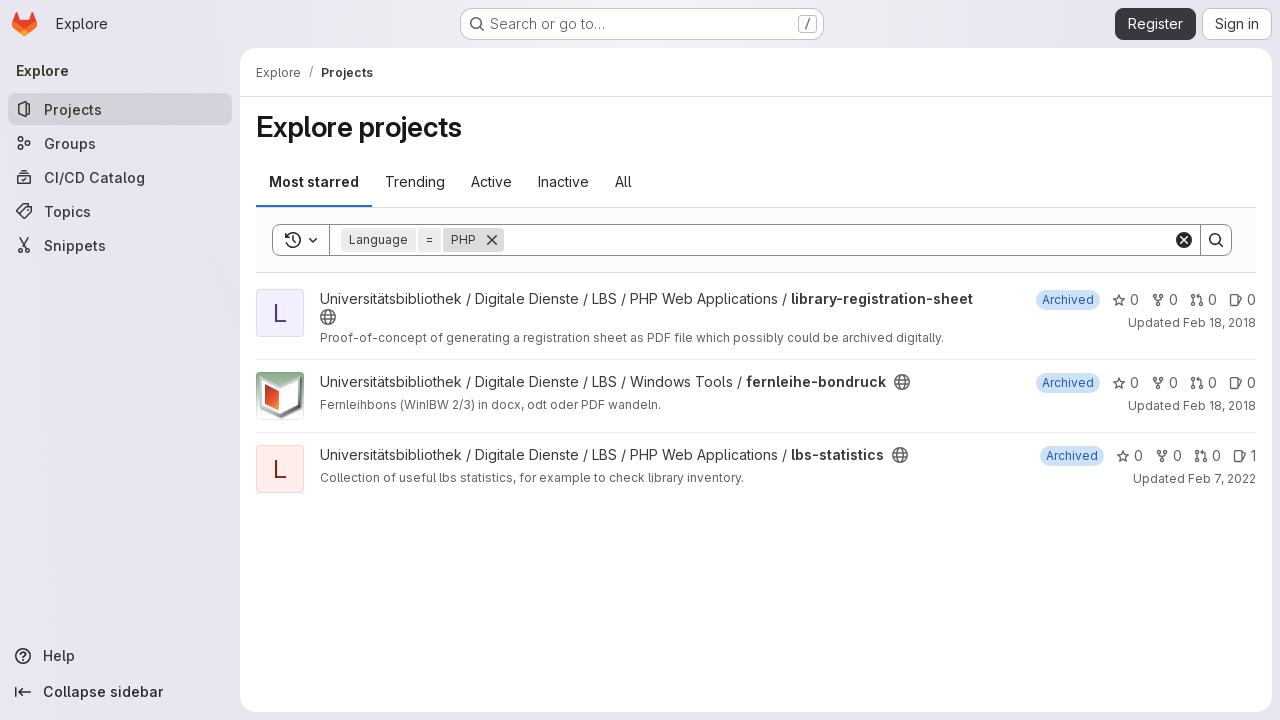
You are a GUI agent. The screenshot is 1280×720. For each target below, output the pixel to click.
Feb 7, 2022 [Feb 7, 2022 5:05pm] (1222, 478)
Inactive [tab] (563, 181)
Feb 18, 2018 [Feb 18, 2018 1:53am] (1219, 322)
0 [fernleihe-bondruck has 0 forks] (1164, 382)
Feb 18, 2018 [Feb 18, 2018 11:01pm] (1219, 405)
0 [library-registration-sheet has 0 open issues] (1242, 299)
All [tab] (623, 181)
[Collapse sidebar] (120, 692)
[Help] (120, 656)
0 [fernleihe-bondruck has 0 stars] (1125, 382)
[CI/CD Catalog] (120, 177)
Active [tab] (491, 181)
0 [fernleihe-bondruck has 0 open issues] (1242, 382)
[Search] (838, 240)
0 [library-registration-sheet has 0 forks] (1164, 299)
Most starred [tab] (314, 181)
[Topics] (120, 211)
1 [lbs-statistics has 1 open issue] (1244, 455)
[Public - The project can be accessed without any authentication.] (328, 317)
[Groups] (120, 143)
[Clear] (1184, 240)
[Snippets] (120, 245)
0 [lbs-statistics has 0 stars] (1129, 455)
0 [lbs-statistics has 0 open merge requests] (1207, 455)
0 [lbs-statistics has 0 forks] (1168, 455)
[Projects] (120, 109)
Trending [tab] (415, 181)
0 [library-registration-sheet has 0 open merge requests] (1203, 299)
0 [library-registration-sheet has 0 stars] (1125, 299)
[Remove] (492, 240)
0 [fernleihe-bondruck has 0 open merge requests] (1203, 382)
